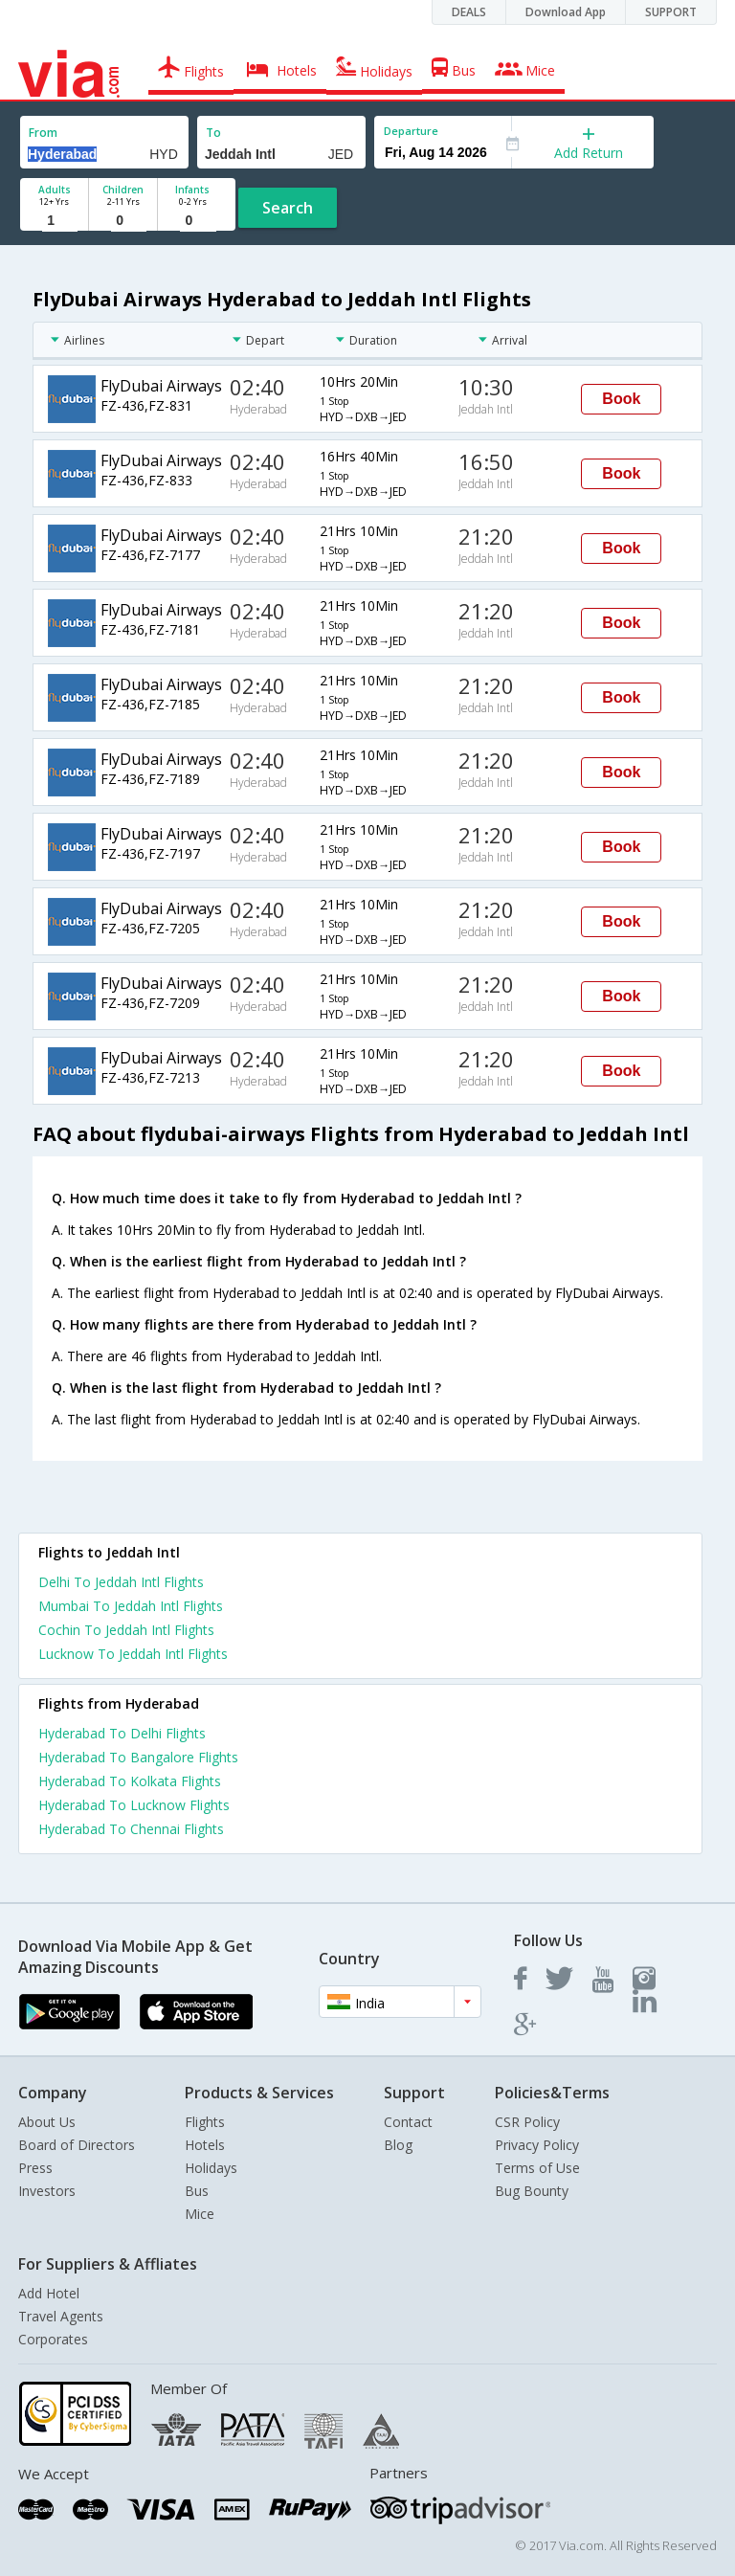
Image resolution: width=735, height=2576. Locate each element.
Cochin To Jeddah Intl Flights (126, 1630)
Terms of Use (537, 2168)
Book (621, 399)
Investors (47, 2191)
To (213, 132)
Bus (197, 2191)
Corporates (53, 2339)
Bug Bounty (531, 2191)
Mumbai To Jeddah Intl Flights (130, 1606)
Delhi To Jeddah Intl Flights (121, 1582)
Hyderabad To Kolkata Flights (129, 1781)
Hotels (205, 2145)
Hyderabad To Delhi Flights (122, 1733)
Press (35, 2168)
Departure (411, 130)
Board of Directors (76, 2145)
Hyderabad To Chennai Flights (131, 1829)
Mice (199, 2214)
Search (287, 207)
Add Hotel (48, 2293)
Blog (398, 2145)
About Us (47, 2122)
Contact (408, 2122)
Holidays (211, 2168)
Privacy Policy (537, 2145)
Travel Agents (60, 2316)
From (43, 132)
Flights (205, 2122)
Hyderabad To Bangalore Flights (138, 1757)
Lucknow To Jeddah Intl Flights (133, 1654)
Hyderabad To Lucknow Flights (134, 1805)
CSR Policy (527, 2122)
